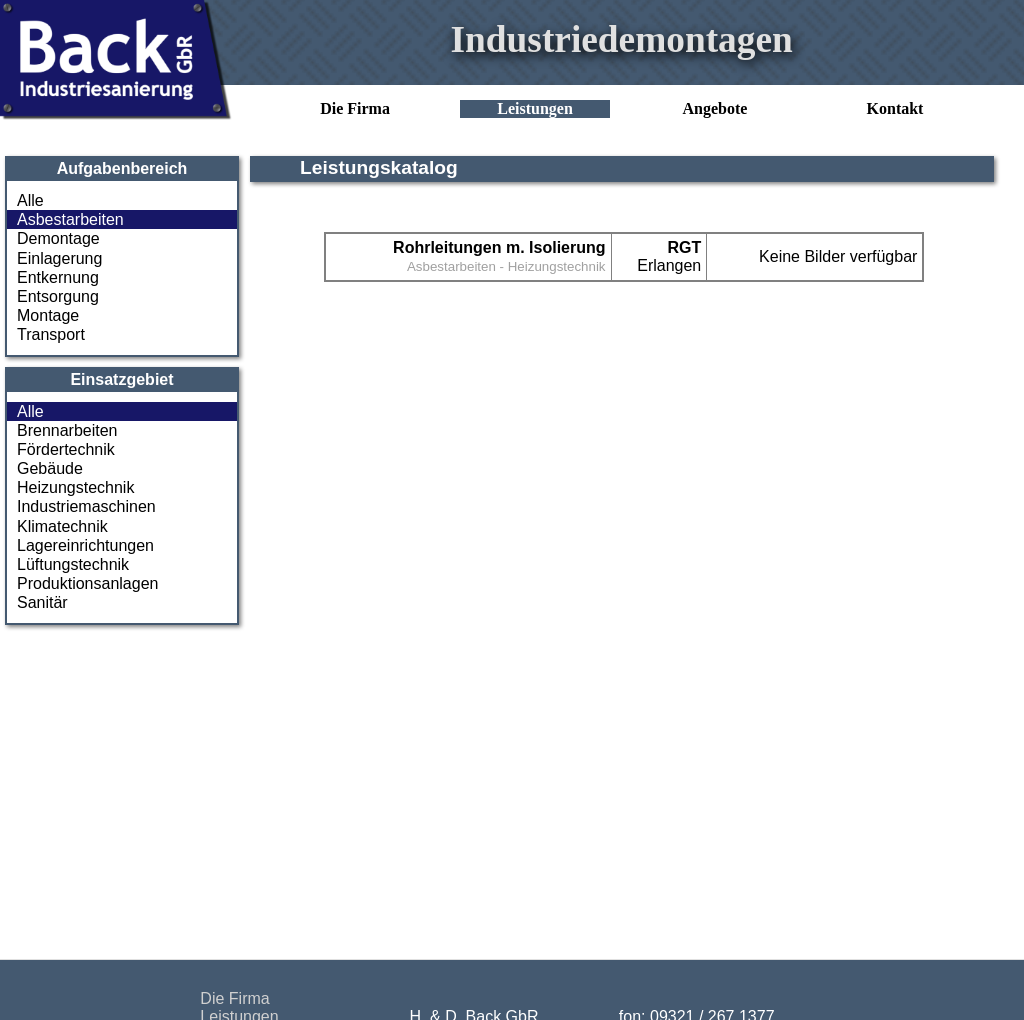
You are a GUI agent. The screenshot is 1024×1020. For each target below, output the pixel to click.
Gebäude (50, 468)
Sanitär (42, 602)
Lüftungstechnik (73, 564)
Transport (51, 334)
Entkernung (58, 277)
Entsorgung (58, 296)
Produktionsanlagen (87, 583)
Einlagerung (59, 258)
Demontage (58, 238)
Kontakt (895, 108)
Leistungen (535, 108)
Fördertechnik (66, 449)
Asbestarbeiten (70, 219)
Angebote (715, 108)
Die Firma (355, 108)
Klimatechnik (62, 526)
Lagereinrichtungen (85, 545)
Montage (48, 315)
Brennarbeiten (67, 430)
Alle (30, 200)
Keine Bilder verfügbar (838, 256)
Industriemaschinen (86, 506)
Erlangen (669, 256)
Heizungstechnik (75, 487)
